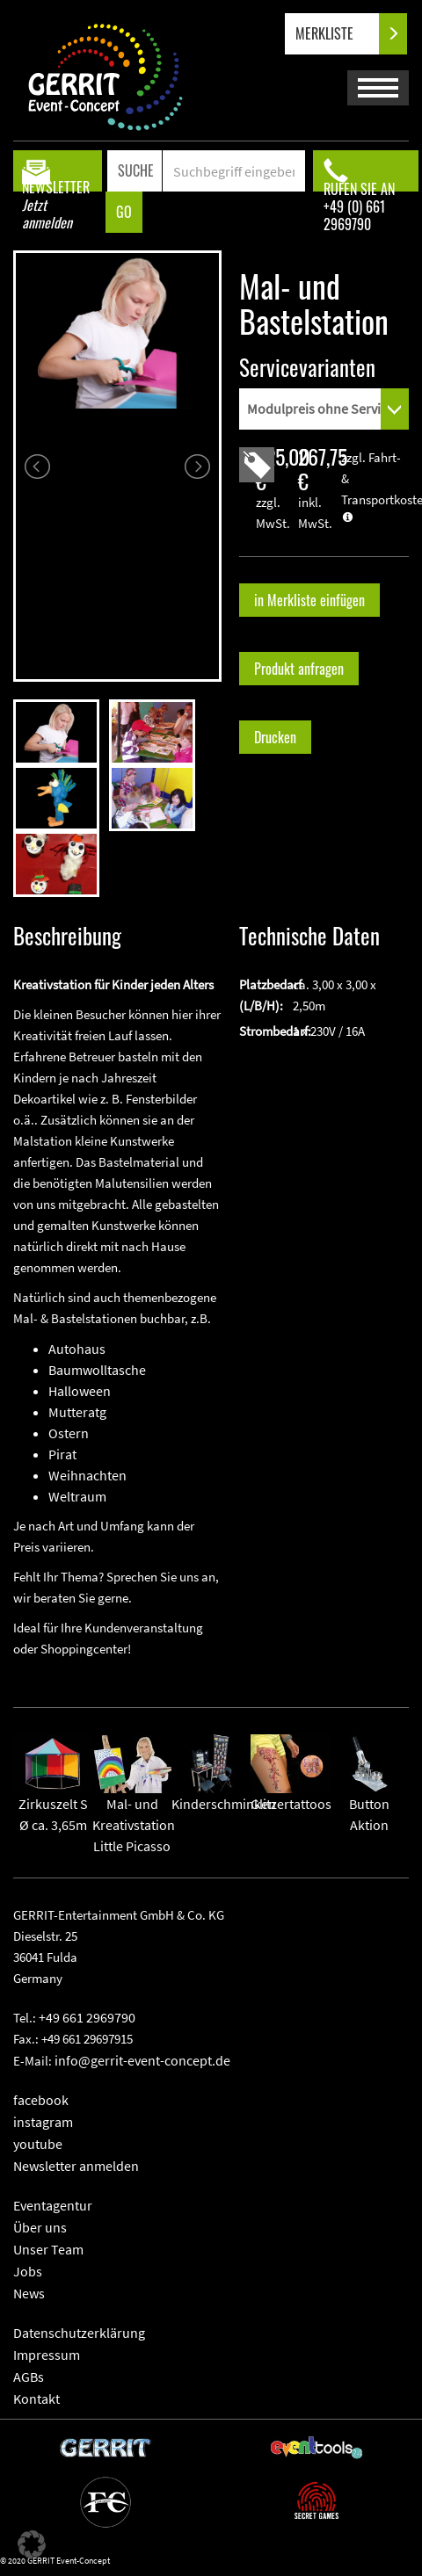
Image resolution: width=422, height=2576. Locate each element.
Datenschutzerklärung (79, 2332)
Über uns (40, 2227)
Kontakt (36, 2398)
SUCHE (136, 170)
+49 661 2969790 (87, 2017)
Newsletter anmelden (76, 2165)
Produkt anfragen (299, 668)
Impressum (46, 2354)
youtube (37, 2144)
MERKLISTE (338, 33)
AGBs (28, 2376)
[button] (31, 2544)
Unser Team (48, 2249)
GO (124, 211)
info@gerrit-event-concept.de (142, 2060)
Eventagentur (52, 2205)
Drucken (275, 737)
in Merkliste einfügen (309, 600)
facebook (41, 2100)
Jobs (27, 2271)
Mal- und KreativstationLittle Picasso (133, 1804)
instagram (43, 2122)
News (29, 2293)
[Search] (234, 171)
